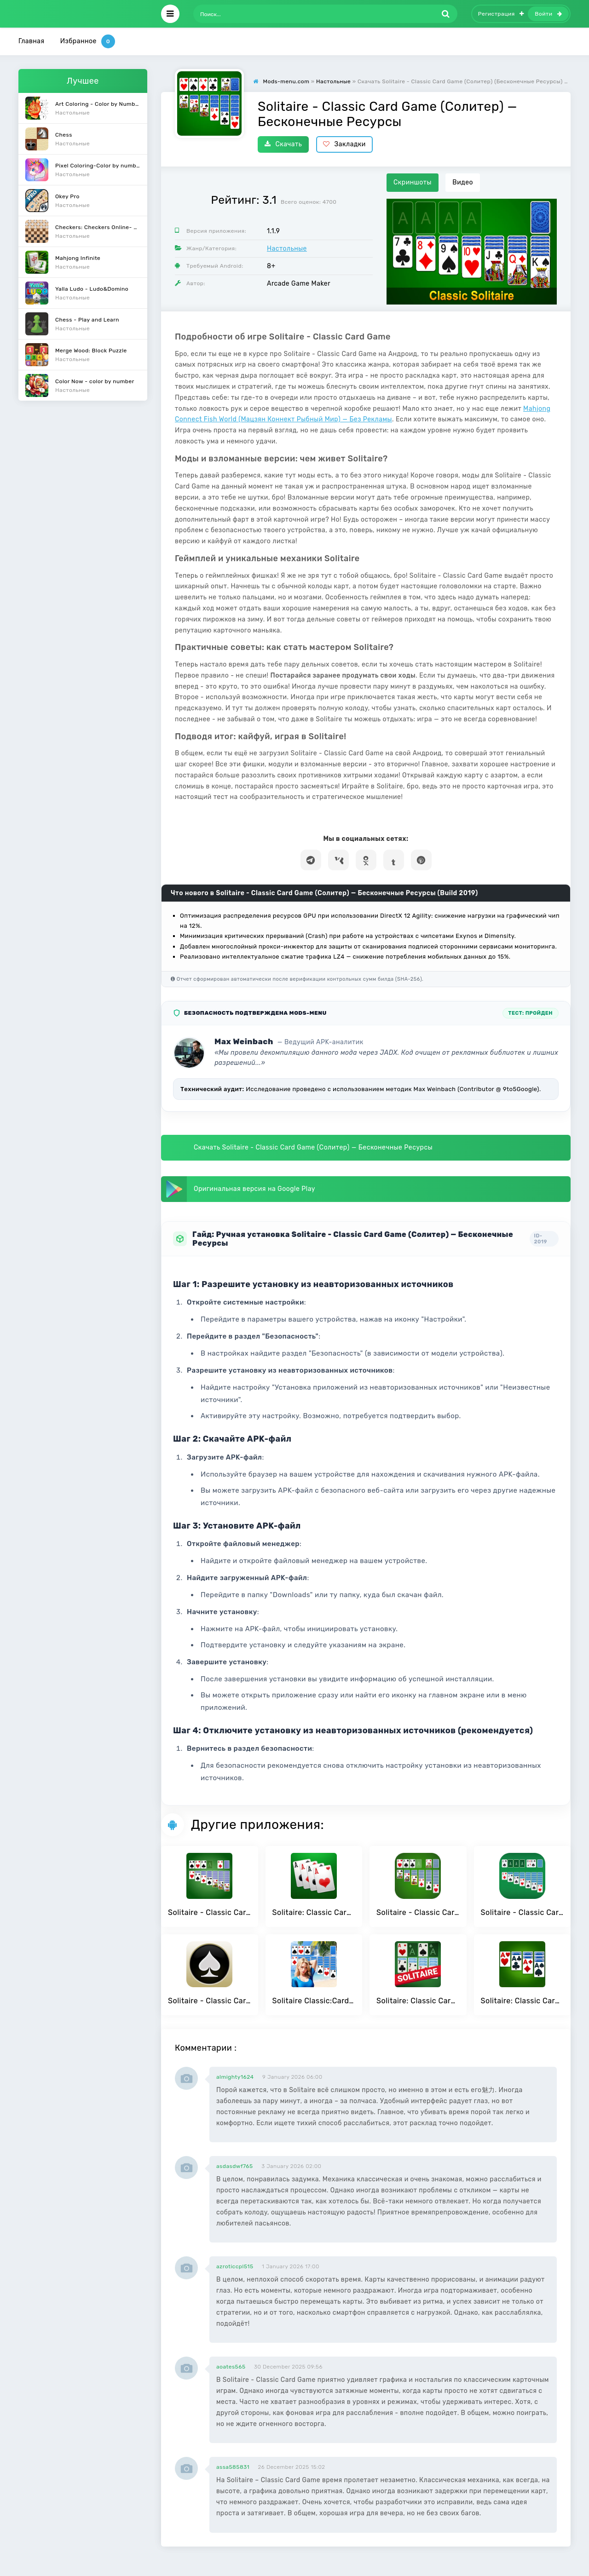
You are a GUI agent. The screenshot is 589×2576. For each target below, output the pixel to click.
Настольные (287, 249)
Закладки (344, 144)
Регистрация (501, 14)
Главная (31, 41)
